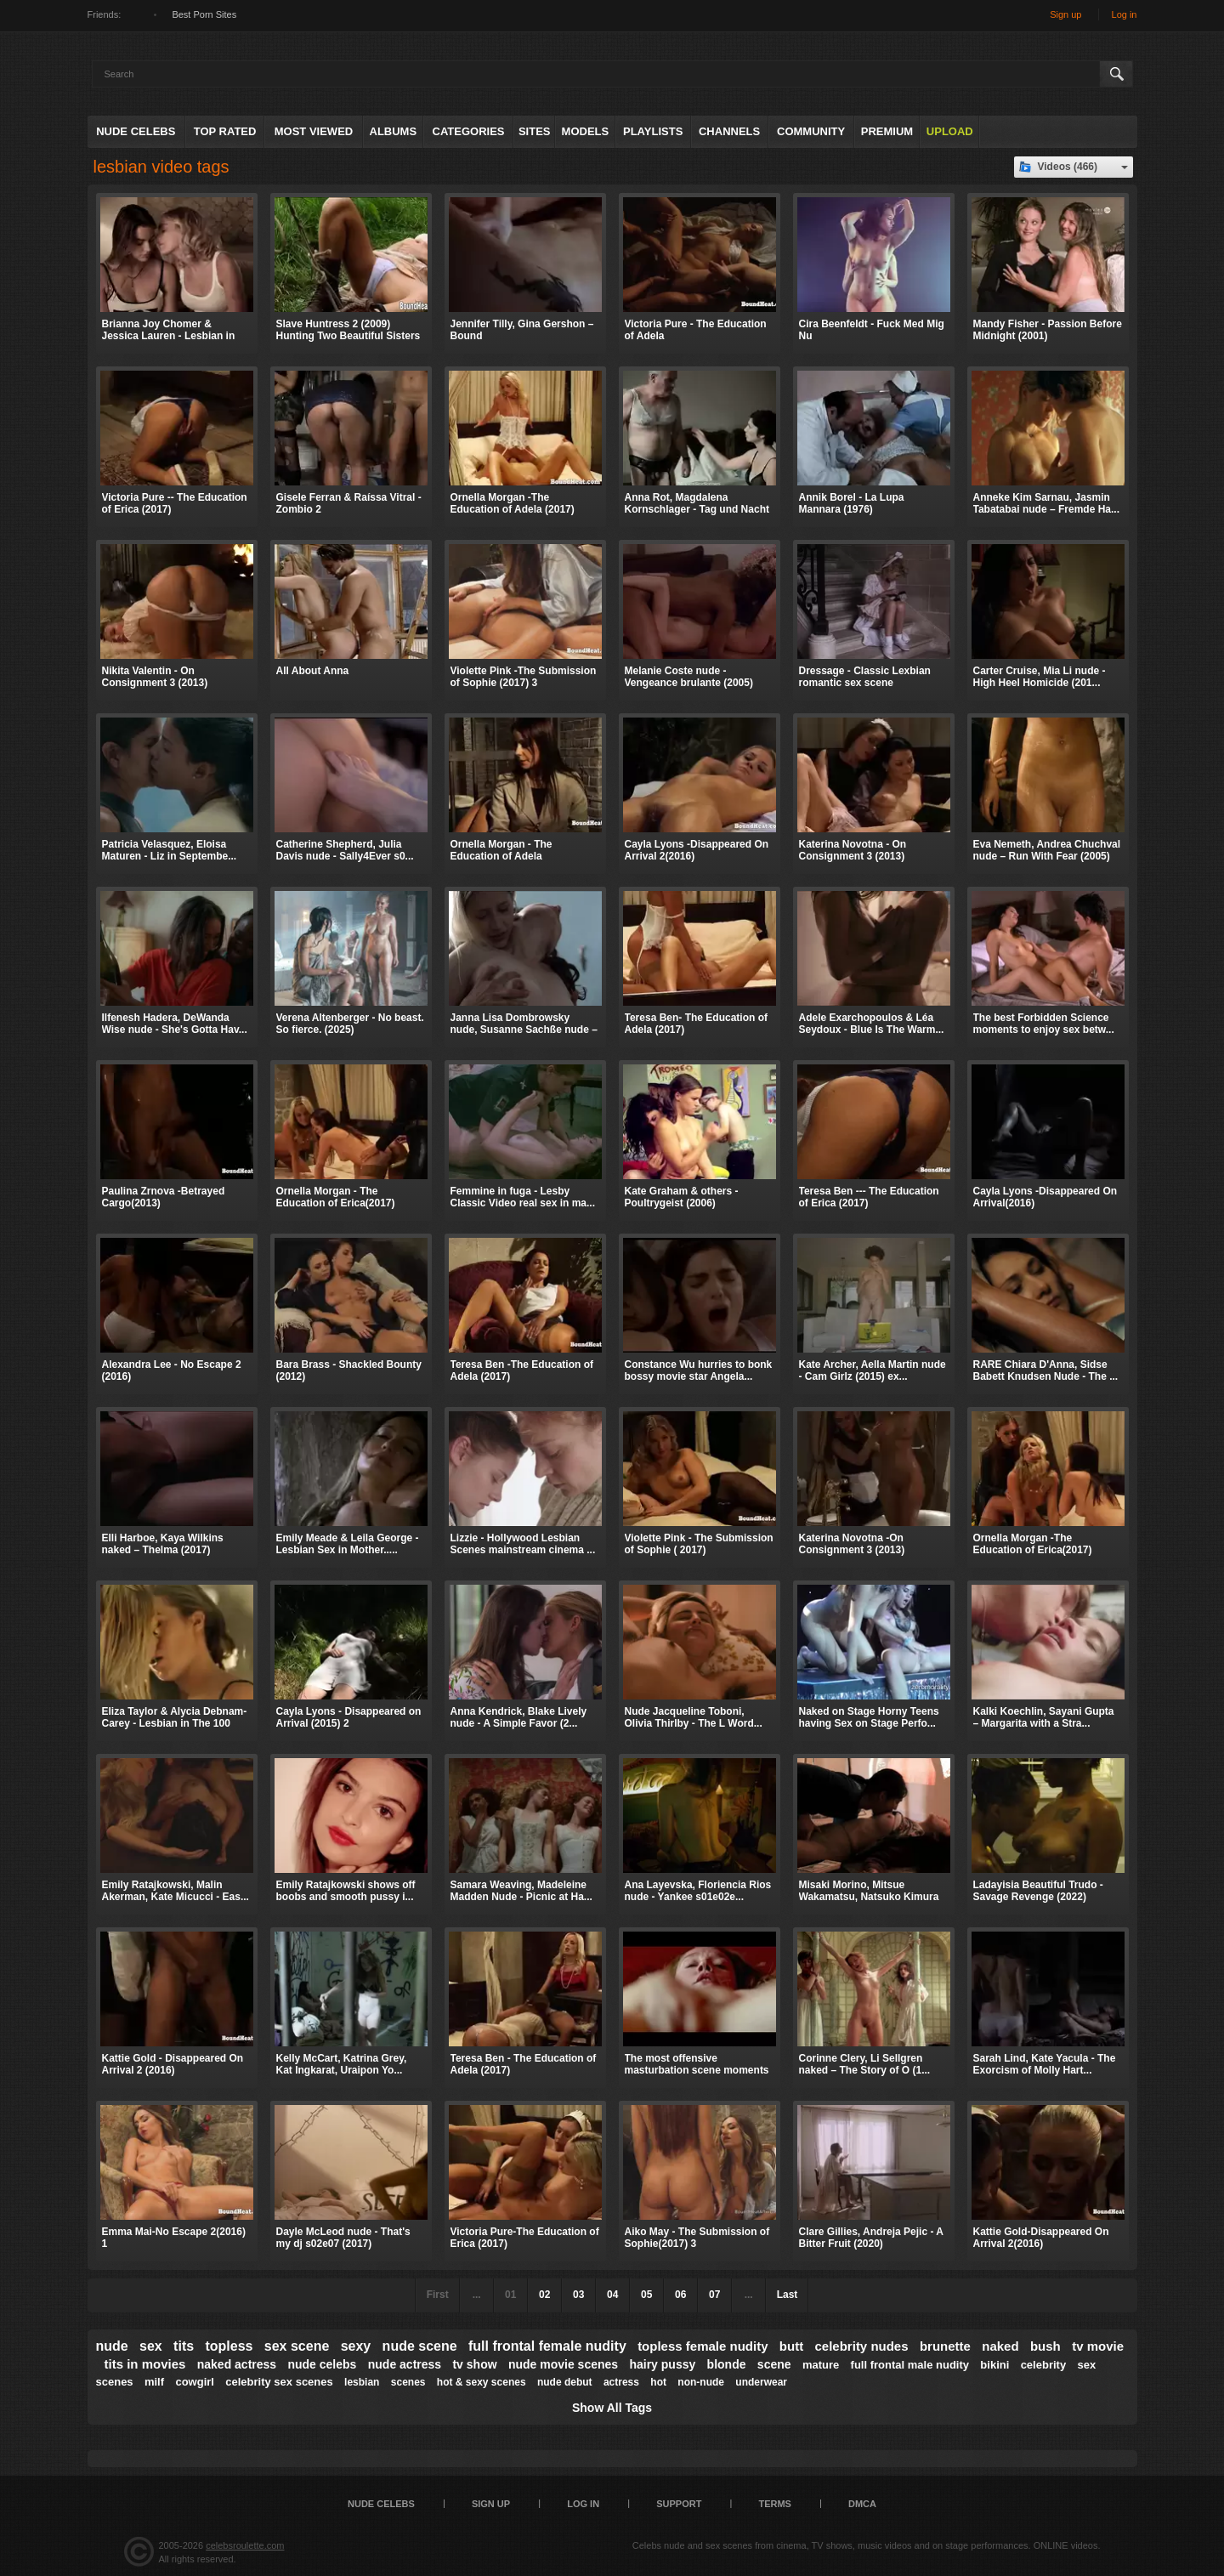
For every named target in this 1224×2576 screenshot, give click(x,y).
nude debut (564, 2382)
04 (612, 2295)
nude (112, 2346)
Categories (469, 131)
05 (646, 2295)
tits (183, 2346)
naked (1000, 2346)
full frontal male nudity (910, 2364)
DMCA (862, 2504)
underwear (761, 2382)
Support (678, 2504)
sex (150, 2346)
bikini (994, 2364)
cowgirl (194, 2381)
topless (228, 2346)
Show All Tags (612, 2407)
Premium (887, 131)
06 (680, 2295)
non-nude (700, 2382)
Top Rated (225, 131)
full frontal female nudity (547, 2346)
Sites (534, 131)
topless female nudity (703, 2346)
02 (544, 2295)
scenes (408, 2382)
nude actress (404, 2364)
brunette (945, 2346)
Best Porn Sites (204, 14)
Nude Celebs (135, 131)
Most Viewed (314, 131)
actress (621, 2382)
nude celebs (321, 2364)
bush (1045, 2346)
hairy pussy (662, 2364)
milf (154, 2381)
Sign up (1065, 14)
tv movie (1098, 2346)
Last (787, 2295)
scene (774, 2364)
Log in (1124, 14)
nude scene (419, 2346)
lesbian (361, 2382)
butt (791, 2346)
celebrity (1043, 2364)
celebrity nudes (862, 2346)
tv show (474, 2364)
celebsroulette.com (245, 2545)
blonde (726, 2364)
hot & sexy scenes (481, 2382)
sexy (356, 2346)
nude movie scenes (563, 2364)
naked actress (236, 2364)
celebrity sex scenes (278, 2381)
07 (714, 2295)
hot (658, 2382)
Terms (774, 2504)
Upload (949, 131)
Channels (729, 131)
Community (811, 131)
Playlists (653, 131)
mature (820, 2364)
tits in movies (145, 2364)
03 (578, 2295)
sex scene (297, 2346)
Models (585, 131)
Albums (393, 131)
